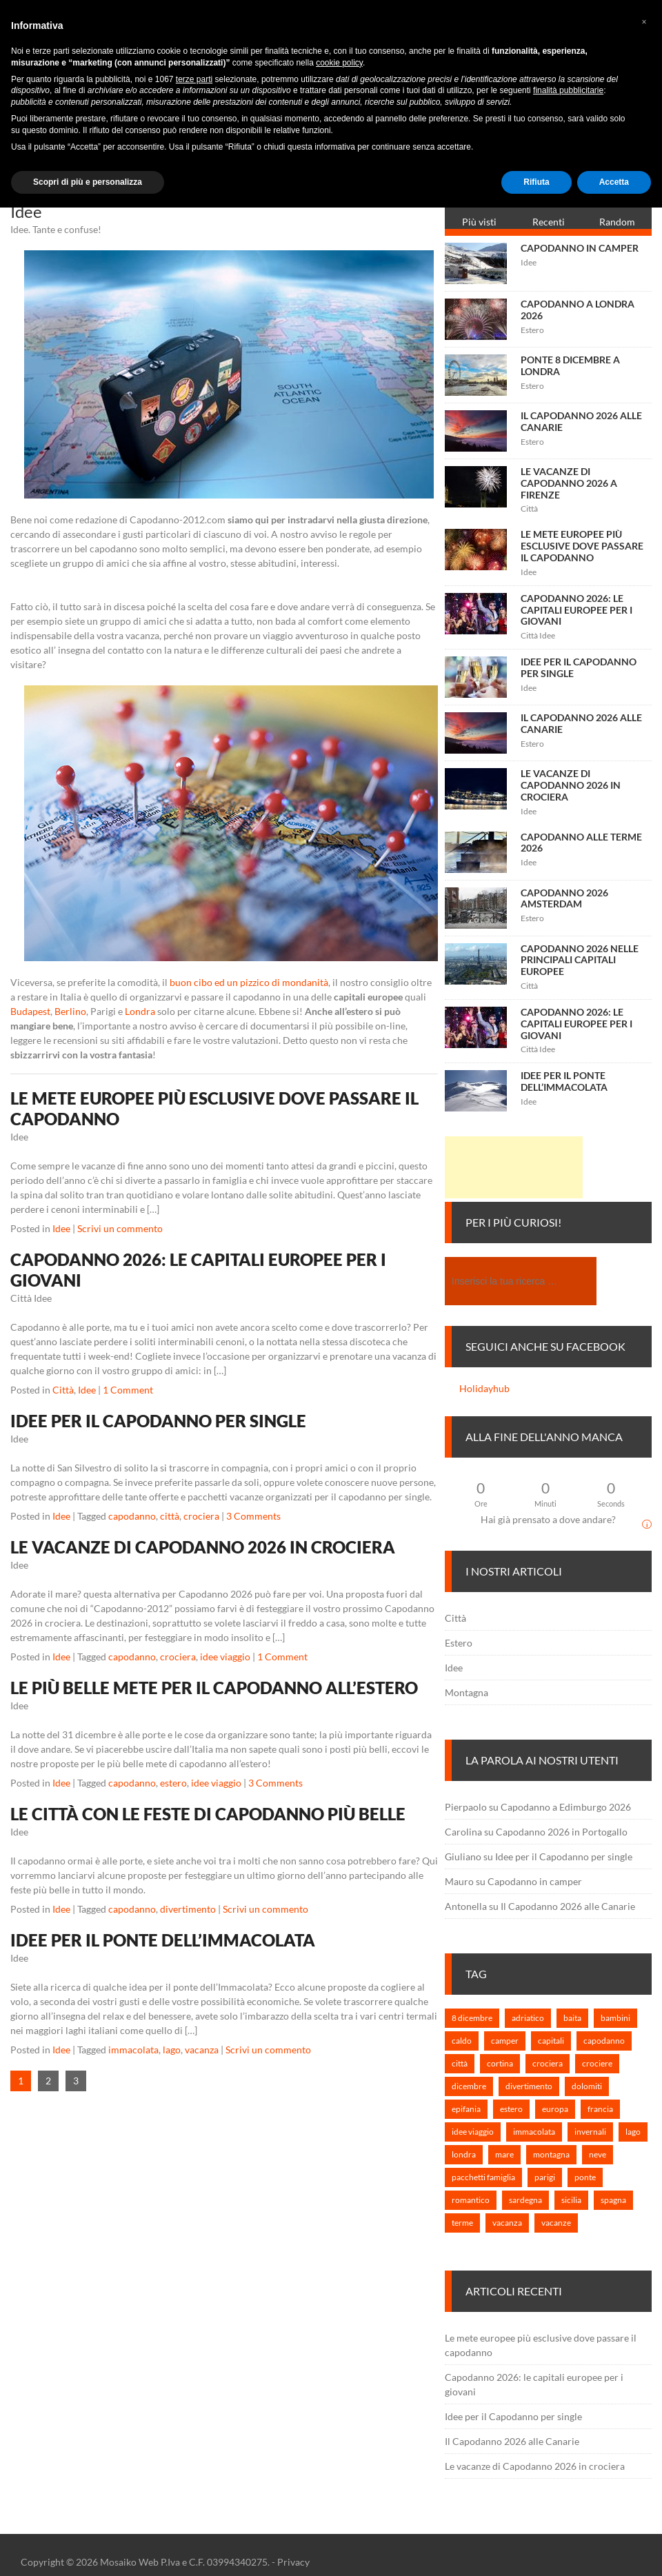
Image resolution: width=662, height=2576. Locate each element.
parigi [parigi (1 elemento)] (544, 2177)
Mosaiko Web (129, 2562)
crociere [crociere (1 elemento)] (597, 2063)
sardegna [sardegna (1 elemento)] (525, 2200)
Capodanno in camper (580, 248)
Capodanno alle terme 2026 (581, 842)
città (169, 1516)
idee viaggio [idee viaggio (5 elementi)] (473, 2131)
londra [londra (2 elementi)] (464, 2154)
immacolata (133, 2049)
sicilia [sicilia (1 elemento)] (571, 2200)
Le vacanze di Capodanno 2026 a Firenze (569, 483)
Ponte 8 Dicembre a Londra (570, 365)
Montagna (466, 1692)
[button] (644, 22)
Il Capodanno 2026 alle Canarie (581, 421)
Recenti (548, 222)
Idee (61, 1228)
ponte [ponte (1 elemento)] (585, 2177)
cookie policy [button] (339, 63)
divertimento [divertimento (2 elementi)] (528, 2086)
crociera (201, 1516)
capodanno (132, 1516)
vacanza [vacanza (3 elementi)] (507, 2222)
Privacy (293, 2562)
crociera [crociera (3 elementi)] (547, 2063)
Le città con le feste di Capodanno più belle (207, 1814)
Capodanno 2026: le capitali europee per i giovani (576, 609)
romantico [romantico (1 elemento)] (471, 2200)
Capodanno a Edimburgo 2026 (566, 1807)
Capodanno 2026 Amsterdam (564, 898)
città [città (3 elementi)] (460, 2063)
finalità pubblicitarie (568, 90)
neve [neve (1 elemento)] (597, 2154)
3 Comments (253, 1516)
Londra (140, 1011)
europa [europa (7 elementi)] (555, 2109)
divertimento (188, 1909)
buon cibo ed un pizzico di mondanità (249, 982)
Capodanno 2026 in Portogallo (562, 1832)
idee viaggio (225, 1656)
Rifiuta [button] (536, 182)
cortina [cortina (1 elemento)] (500, 2063)
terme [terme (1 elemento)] (462, 2222)
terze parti (194, 79)
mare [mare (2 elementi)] (504, 2154)
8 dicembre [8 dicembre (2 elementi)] (472, 2018)
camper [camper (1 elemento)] (505, 2040)
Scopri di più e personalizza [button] (87, 182)
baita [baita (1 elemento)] (572, 2018)
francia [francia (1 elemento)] (600, 2109)
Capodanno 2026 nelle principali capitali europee (580, 960)
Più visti (479, 222)
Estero (458, 1643)
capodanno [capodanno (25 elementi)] (604, 2040)
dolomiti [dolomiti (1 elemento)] (587, 2086)
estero (173, 1783)
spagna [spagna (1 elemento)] (613, 2200)
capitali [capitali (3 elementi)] (551, 2040)
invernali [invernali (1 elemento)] (590, 2131)
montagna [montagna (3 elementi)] (551, 2154)
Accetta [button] (614, 182)
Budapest (30, 1011)
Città (63, 1390)
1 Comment (128, 1390)
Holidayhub (484, 1388)
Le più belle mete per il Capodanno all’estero (214, 1688)
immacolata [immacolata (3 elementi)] (534, 2131)
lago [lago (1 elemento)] (633, 2131)
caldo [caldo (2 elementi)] (462, 2040)
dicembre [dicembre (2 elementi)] (469, 2086)
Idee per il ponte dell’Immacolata (162, 1940)
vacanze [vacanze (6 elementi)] (556, 2222)
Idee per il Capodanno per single (158, 1421)
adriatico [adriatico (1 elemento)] (528, 2018)
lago (172, 2049)
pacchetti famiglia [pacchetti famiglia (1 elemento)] (483, 2177)
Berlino (70, 1011)
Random (617, 222)
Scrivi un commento (120, 1228)
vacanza (202, 2049)
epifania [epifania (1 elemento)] (466, 2109)
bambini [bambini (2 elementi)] (615, 2018)
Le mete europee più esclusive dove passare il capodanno (582, 545)
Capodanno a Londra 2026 (577, 309)
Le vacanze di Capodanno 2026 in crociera (202, 1547)
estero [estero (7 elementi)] (511, 2109)
